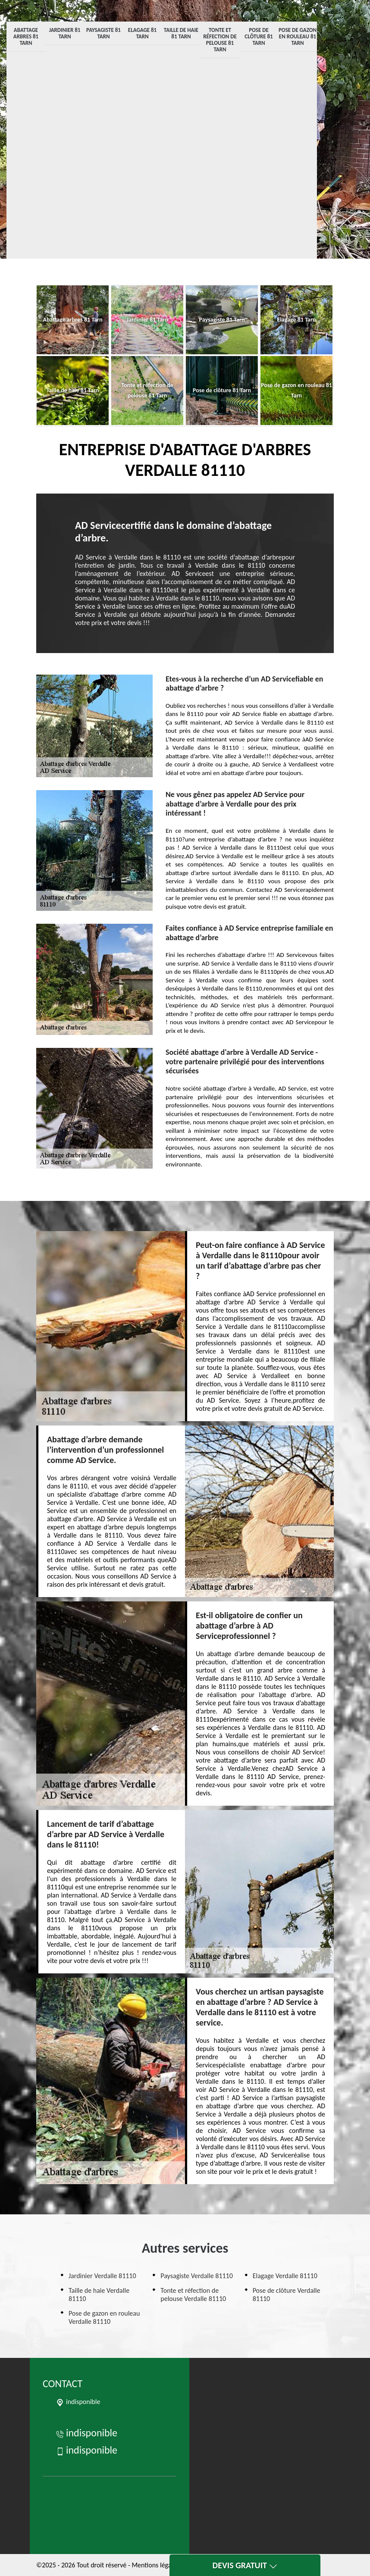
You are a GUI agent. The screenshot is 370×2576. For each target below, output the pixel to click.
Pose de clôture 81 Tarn (259, 36)
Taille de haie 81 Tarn (181, 33)
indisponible (86, 2432)
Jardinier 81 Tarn (65, 33)
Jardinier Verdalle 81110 (102, 2276)
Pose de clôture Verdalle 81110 (286, 2294)
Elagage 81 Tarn (142, 33)
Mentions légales (155, 2565)
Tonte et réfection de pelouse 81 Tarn (219, 40)
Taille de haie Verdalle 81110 (99, 2294)
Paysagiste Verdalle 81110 (196, 2276)
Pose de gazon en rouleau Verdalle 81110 (104, 2317)
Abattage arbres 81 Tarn (25, 36)
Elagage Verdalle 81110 (285, 2276)
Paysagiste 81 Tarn (103, 33)
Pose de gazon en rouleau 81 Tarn (298, 36)
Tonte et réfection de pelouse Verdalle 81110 (193, 2294)
